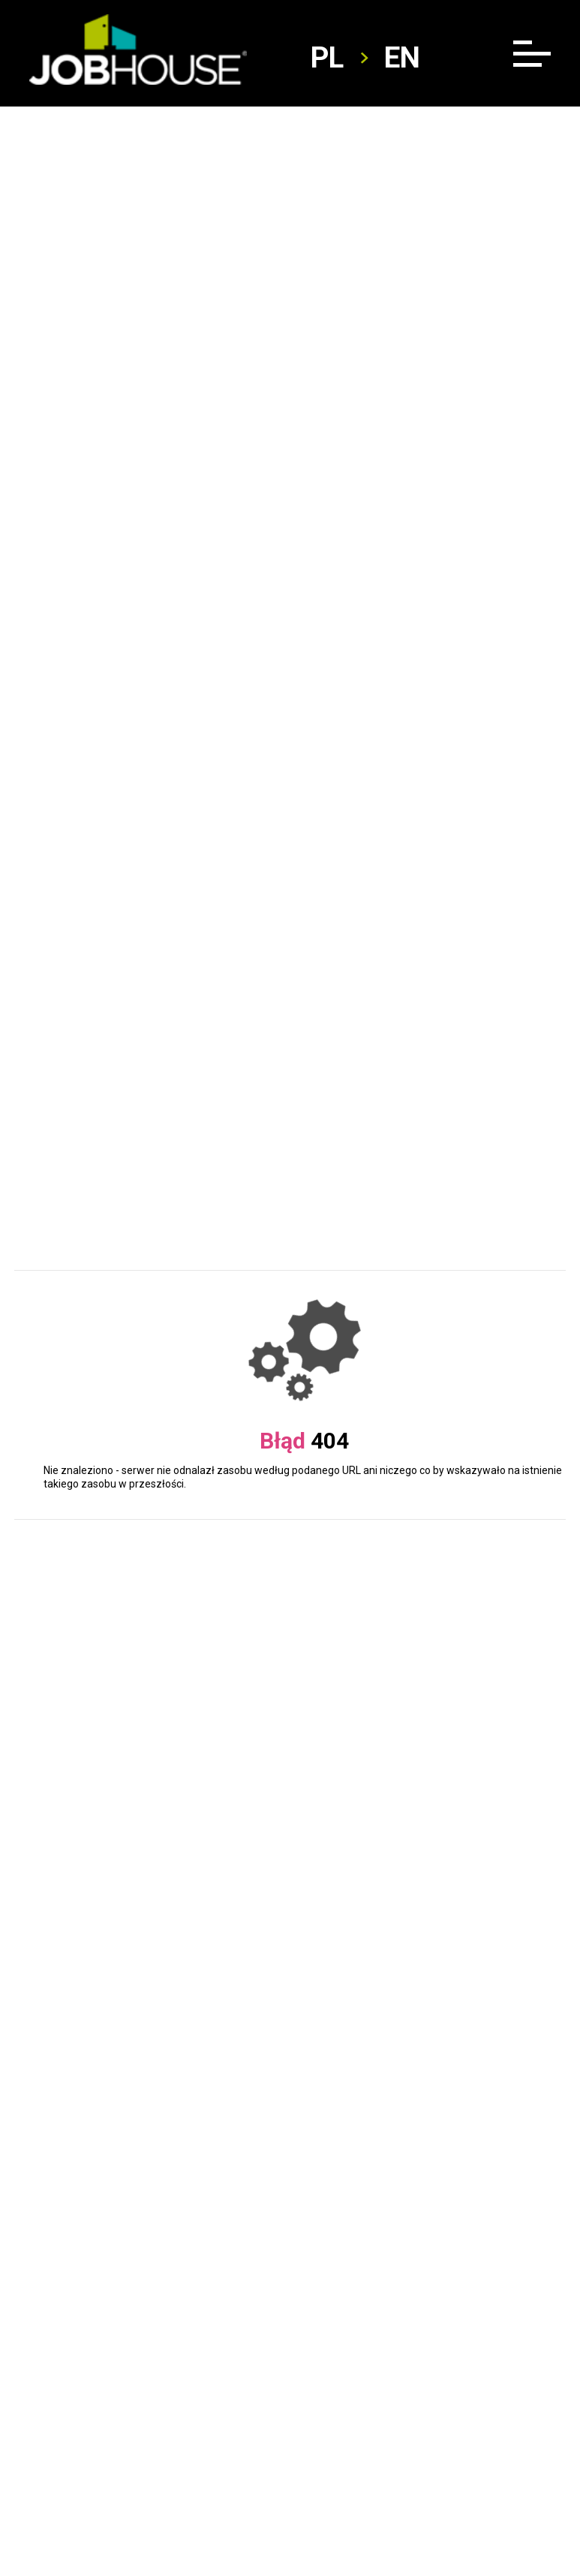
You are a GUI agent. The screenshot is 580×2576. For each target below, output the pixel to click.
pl (327, 58)
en (402, 58)
